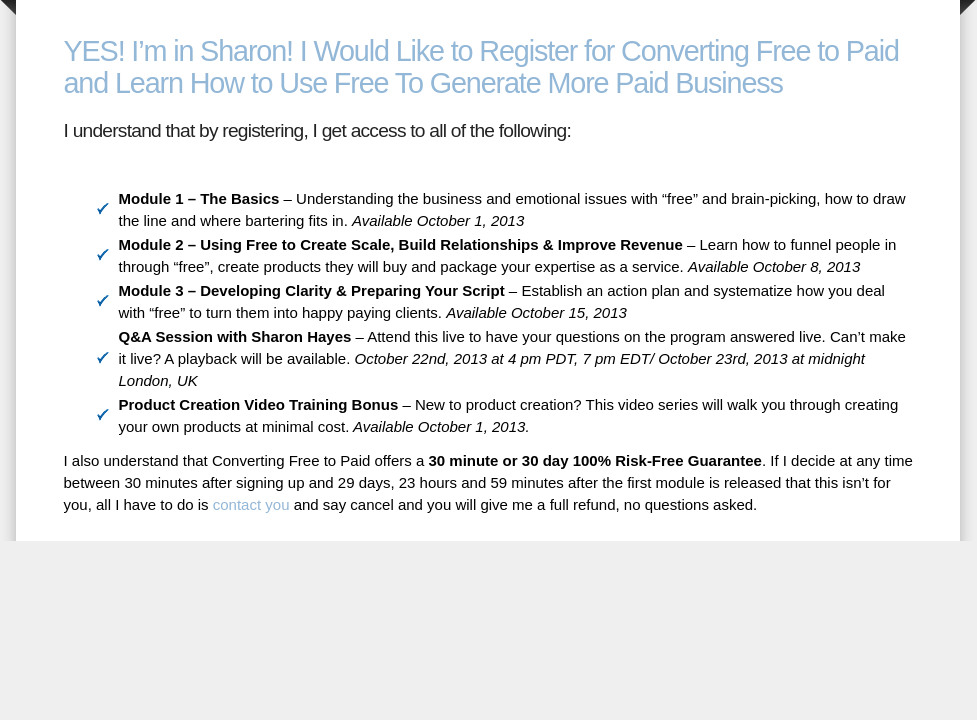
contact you (251, 504)
